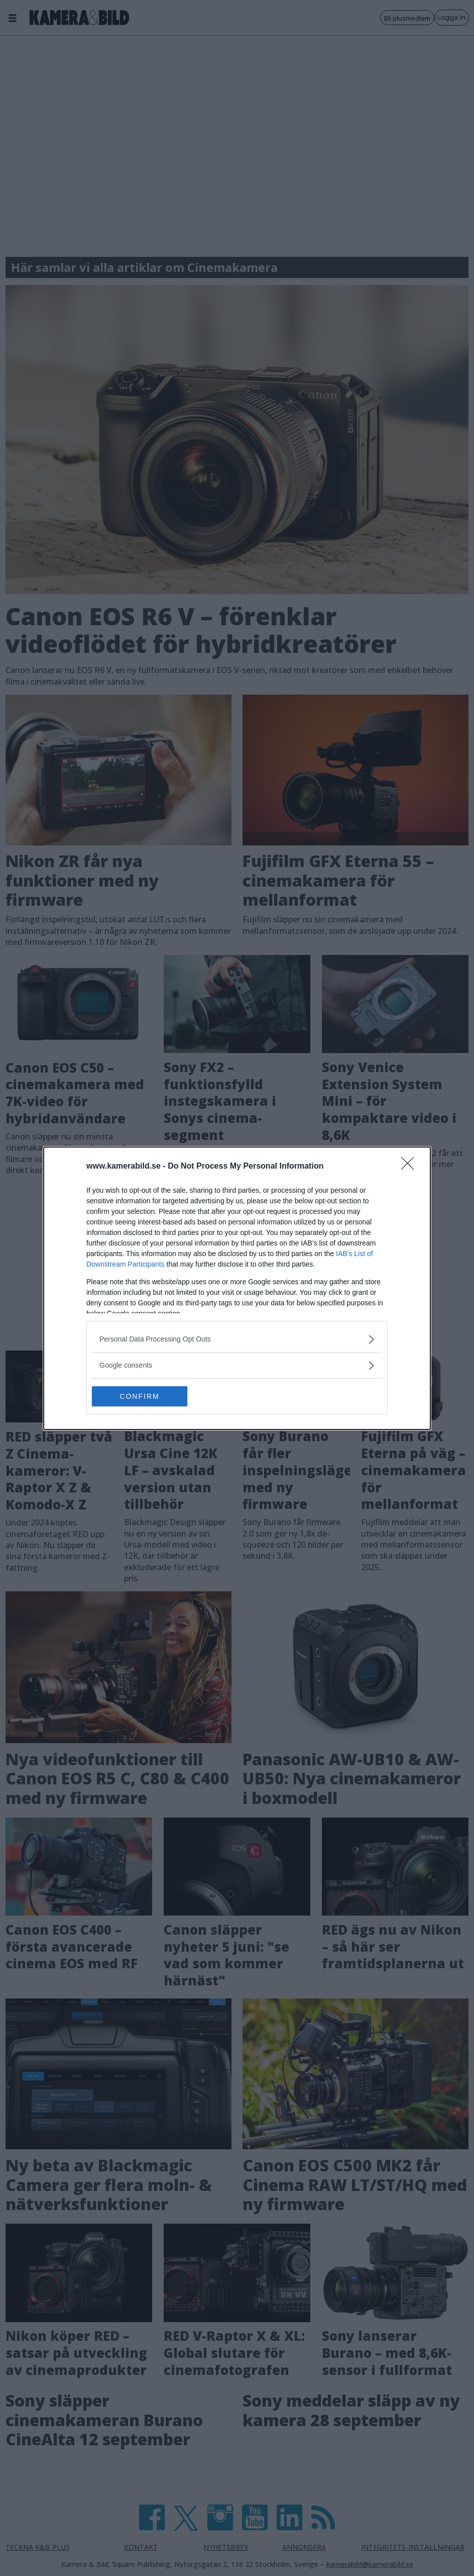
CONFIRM (139, 1396)
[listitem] (237, 1339)
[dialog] (237, 1288)
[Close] (410, 1166)
